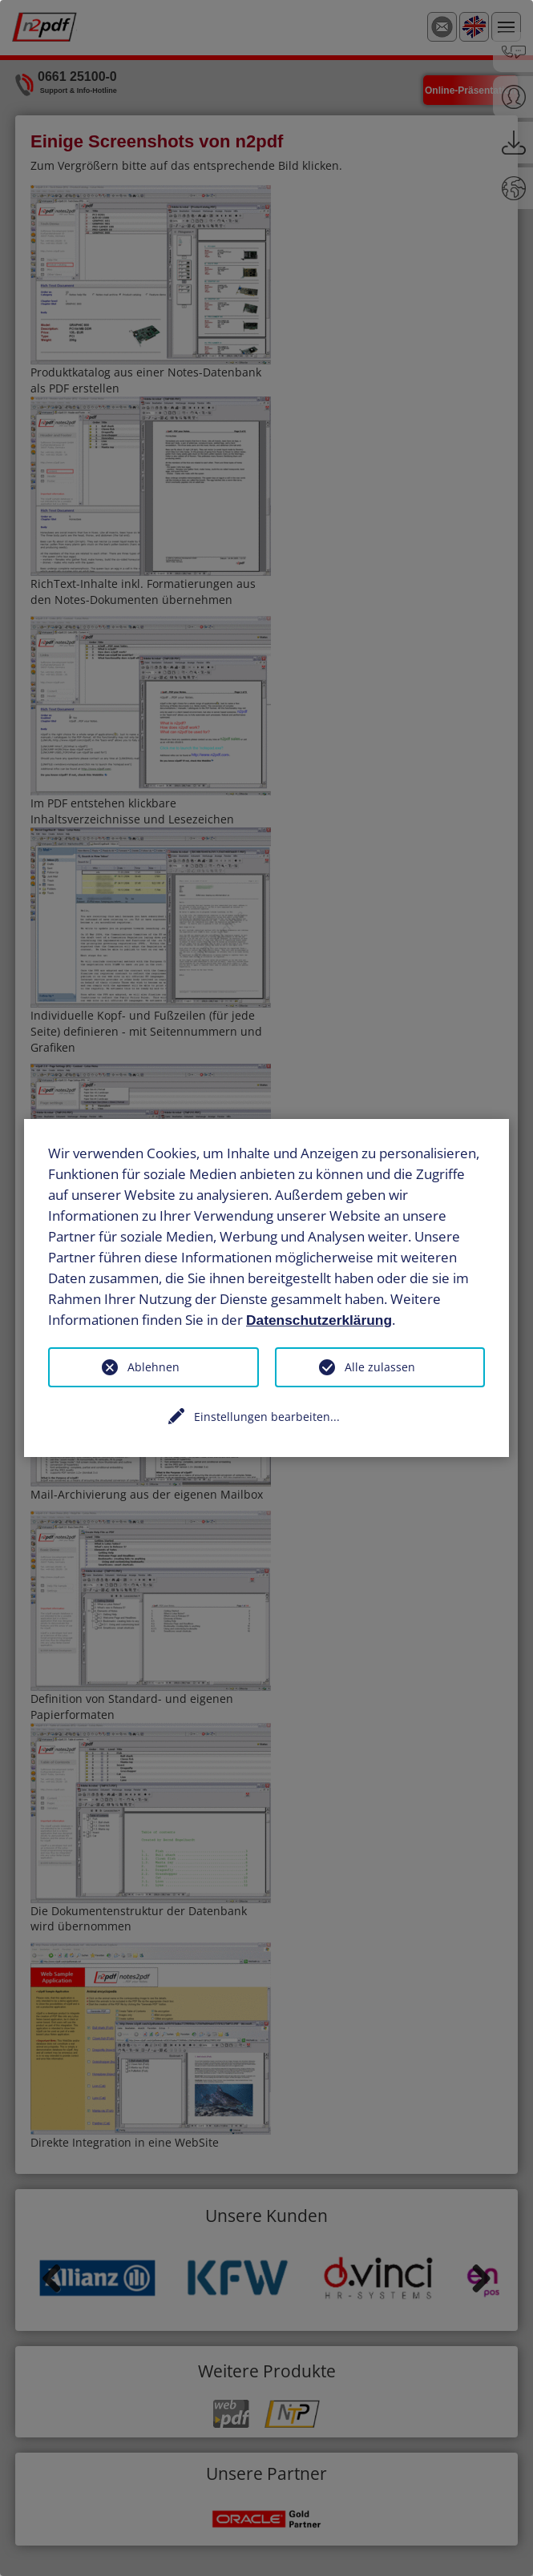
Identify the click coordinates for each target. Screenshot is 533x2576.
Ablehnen (153, 1367)
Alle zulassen (380, 1367)
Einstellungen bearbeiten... (267, 1416)
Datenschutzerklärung (319, 1319)
